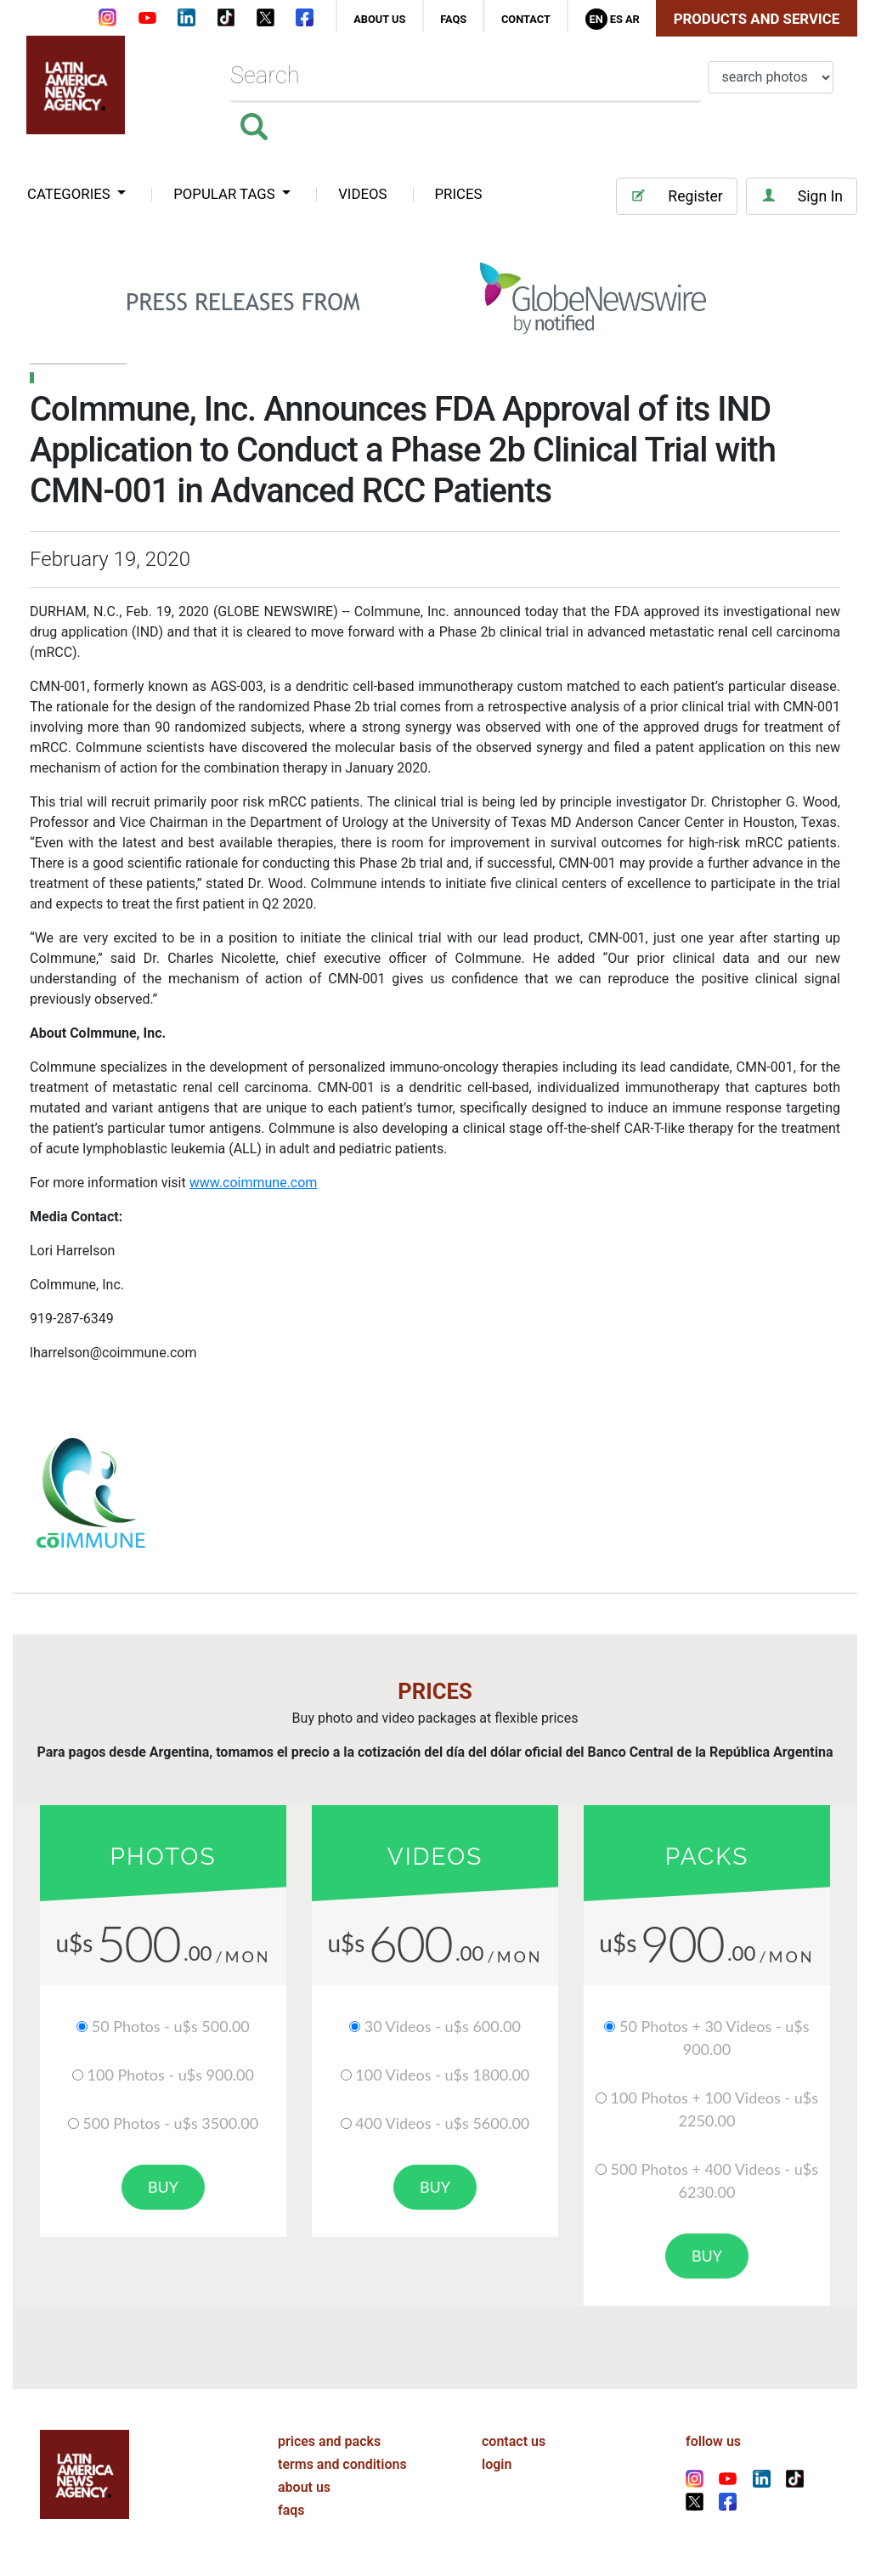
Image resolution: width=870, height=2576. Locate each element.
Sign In (801, 196)
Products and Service (756, 18)
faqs (453, 19)
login (496, 2464)
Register (676, 196)
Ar (632, 19)
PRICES (459, 193)
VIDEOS (362, 193)
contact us (513, 2441)
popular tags (226, 193)
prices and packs (329, 2441)
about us (379, 19)
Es (616, 19)
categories (70, 193)
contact (526, 19)
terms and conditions (342, 2464)
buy (163, 2186)
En (595, 19)
